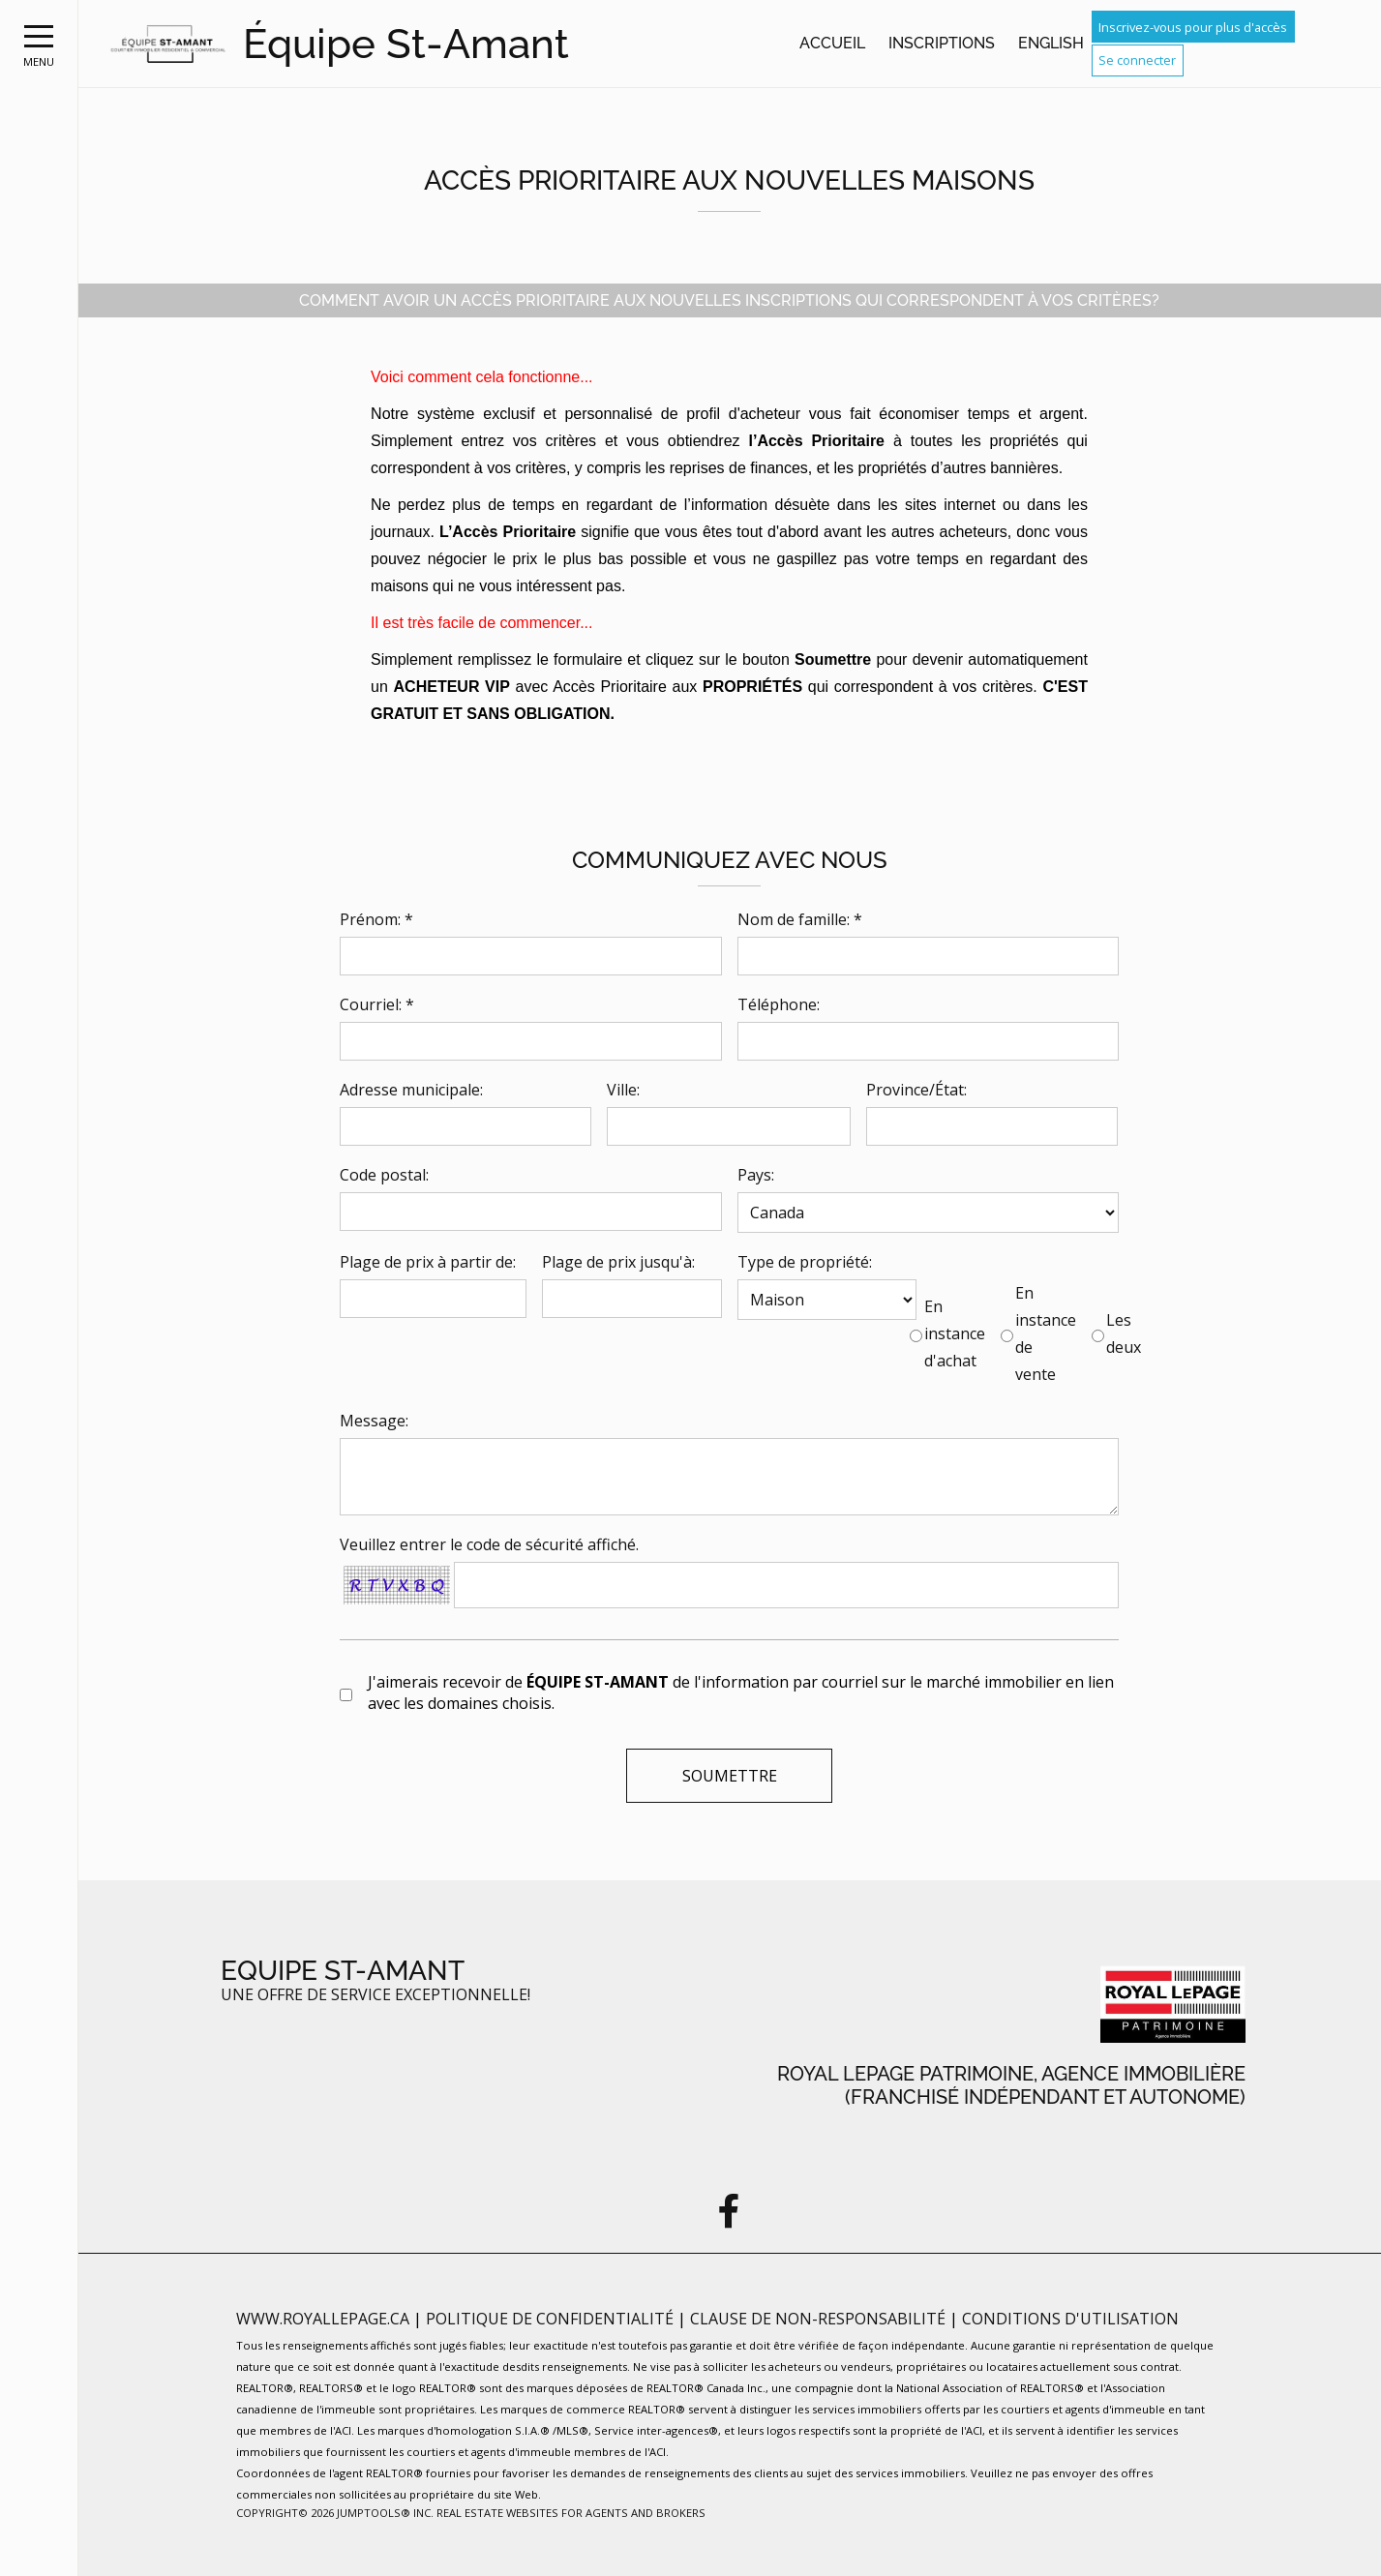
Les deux (1123, 1333)
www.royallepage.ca (322, 2318)
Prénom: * (376, 919)
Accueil (832, 43)
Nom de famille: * (799, 919)
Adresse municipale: (411, 1089)
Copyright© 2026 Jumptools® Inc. (335, 2512)
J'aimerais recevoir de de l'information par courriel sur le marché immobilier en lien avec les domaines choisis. (741, 1692)
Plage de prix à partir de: (428, 1262)
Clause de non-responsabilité (819, 2318)
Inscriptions (941, 43)
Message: (374, 1420)
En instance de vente (1045, 1333)
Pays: (755, 1174)
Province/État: (916, 1089)
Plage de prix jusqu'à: (618, 1262)
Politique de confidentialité (551, 2318)
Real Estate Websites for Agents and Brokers (571, 2512)
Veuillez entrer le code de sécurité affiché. (489, 1544)
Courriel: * (377, 1004)
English (1051, 43)
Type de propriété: (804, 1262)
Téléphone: (778, 1004)
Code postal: (384, 1174)
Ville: (623, 1089)
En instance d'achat (954, 1333)
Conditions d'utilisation (1070, 2318)
